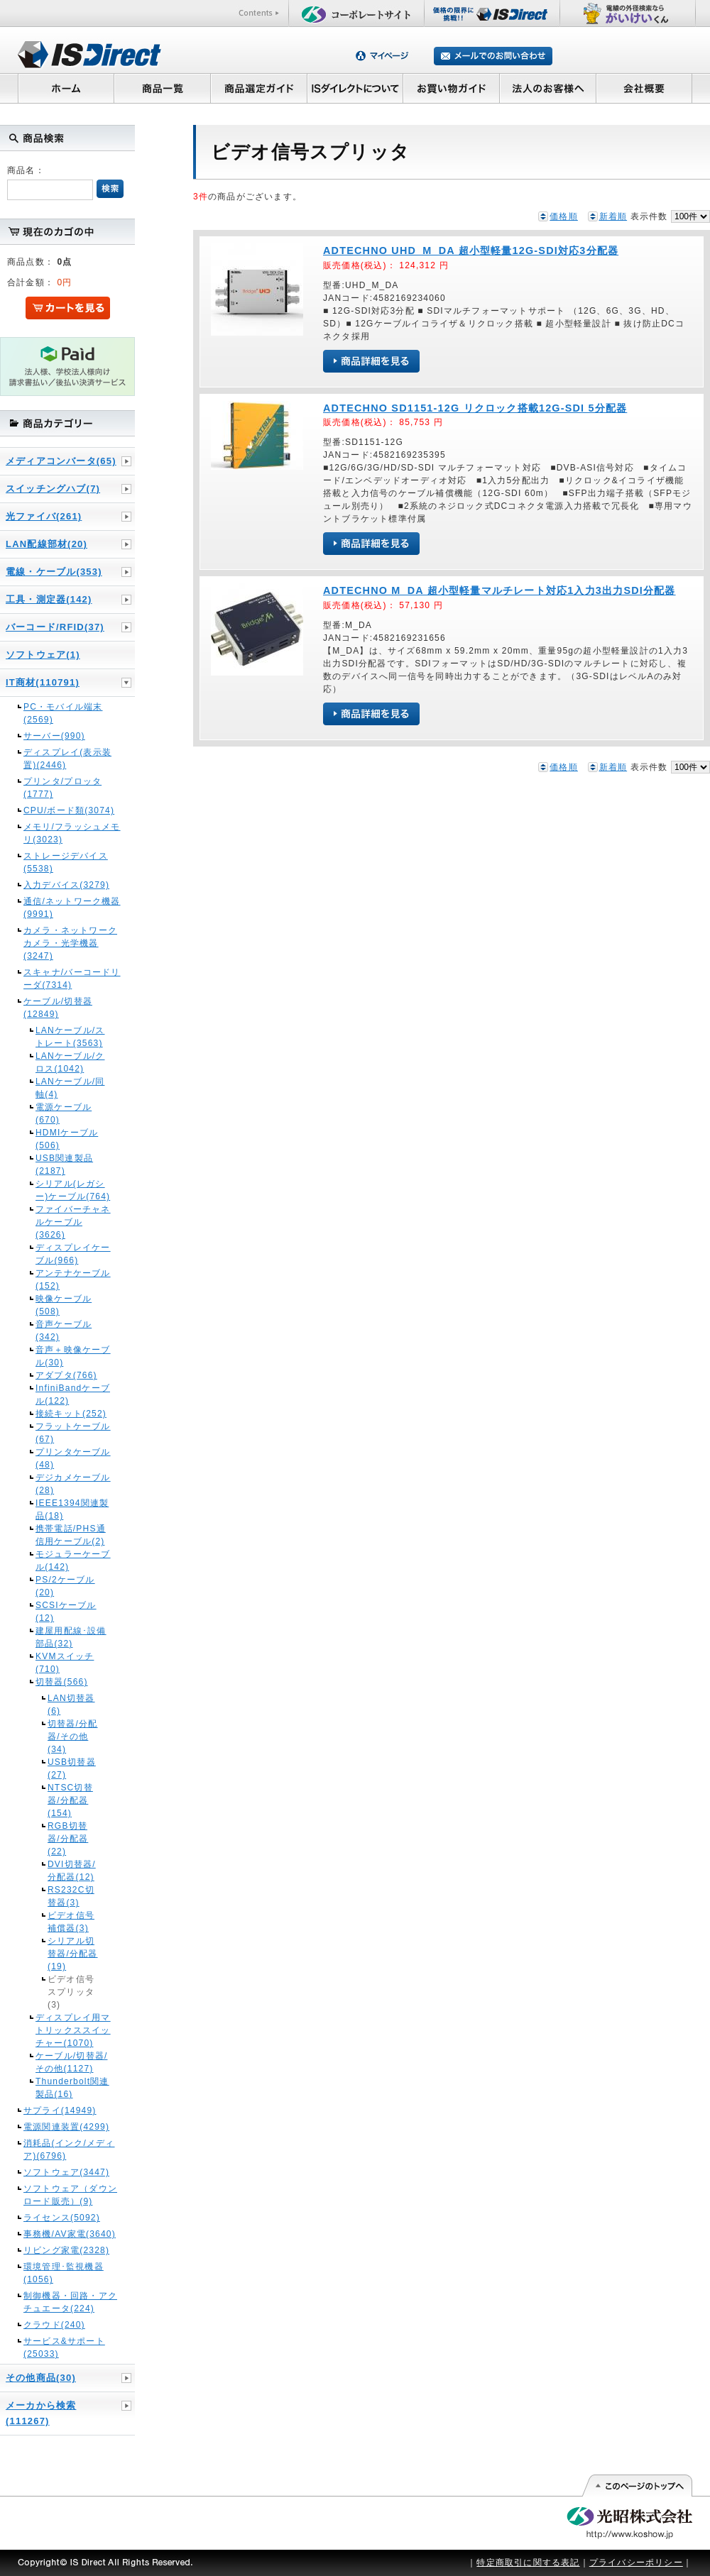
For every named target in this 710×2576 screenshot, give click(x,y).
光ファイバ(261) (44, 516)
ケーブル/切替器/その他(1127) (71, 2062)
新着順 (613, 216)
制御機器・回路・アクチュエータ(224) (70, 2302)
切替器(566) (62, 1682)
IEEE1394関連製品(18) (72, 1509)
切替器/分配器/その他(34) (73, 1736)
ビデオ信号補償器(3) (71, 1921)
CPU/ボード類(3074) (68, 810)
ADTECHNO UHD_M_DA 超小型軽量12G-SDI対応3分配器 (470, 250)
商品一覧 (162, 88)
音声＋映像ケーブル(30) (73, 1356)
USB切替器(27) (72, 1768)
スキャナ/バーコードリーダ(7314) (72, 978)
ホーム (66, 88)
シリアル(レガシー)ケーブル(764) (73, 1190)
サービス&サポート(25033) (64, 2347)
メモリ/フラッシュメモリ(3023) (72, 833)
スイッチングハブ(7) (53, 488)
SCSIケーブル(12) (66, 1611)
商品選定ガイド (258, 88)
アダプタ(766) (66, 1375)
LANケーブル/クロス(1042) (70, 1062)
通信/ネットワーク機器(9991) (72, 907)
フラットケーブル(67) (73, 1432)
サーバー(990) (54, 736)
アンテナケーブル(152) (73, 1279)
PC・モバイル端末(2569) (62, 713)
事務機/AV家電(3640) (69, 2234)
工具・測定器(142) (49, 599)
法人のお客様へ (548, 88)
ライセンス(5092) (61, 2218)
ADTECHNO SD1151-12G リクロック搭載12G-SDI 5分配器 (475, 408)
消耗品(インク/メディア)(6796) (69, 2149)
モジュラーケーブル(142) (73, 1560)
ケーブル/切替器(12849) (57, 1007)
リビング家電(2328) (66, 2250)
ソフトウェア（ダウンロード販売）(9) (70, 2195)
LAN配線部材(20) (46, 544)
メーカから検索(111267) (41, 2413)
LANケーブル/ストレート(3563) (70, 1036)
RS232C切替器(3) (71, 1896)
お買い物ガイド (451, 88)
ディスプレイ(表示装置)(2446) (67, 758)
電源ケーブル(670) (64, 1113)
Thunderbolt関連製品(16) (72, 2087)
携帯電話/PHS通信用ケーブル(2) (71, 1535)
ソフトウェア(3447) (66, 2172)
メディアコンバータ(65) (61, 461)
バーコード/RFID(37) (55, 627)
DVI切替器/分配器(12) (72, 1870)
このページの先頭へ (636, 2486)
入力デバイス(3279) (66, 885)
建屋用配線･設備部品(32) (71, 1637)
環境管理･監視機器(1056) (63, 2273)
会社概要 (644, 88)
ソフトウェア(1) (43, 654)
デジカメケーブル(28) (73, 1484)
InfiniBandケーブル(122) (73, 1394)
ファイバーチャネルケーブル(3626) (73, 1222)
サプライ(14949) (60, 2110)
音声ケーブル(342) (64, 1330)
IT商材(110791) (43, 682)
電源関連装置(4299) (66, 2127)
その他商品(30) (41, 2377)
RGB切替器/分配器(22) (68, 1838)
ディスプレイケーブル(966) (73, 1254)
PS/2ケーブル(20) (65, 1586)
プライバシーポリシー (636, 2562)
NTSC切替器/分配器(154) (70, 1800)
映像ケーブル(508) (64, 1305)
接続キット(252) (71, 1414)
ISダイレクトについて (355, 88)
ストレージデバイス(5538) (65, 862)
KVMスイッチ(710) (65, 1662)
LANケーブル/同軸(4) (70, 1088)
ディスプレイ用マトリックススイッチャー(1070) (73, 2030)
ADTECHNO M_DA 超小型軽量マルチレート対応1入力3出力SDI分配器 (499, 590)
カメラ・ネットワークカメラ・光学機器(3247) (70, 943)
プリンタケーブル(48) (73, 1458)
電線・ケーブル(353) (54, 571)
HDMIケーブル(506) (67, 1139)
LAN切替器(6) (71, 1704)
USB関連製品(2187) (64, 1164)
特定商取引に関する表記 (527, 2562)
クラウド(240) (54, 2325)
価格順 (564, 216)
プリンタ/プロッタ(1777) (62, 787)
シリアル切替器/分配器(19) (73, 1953)
